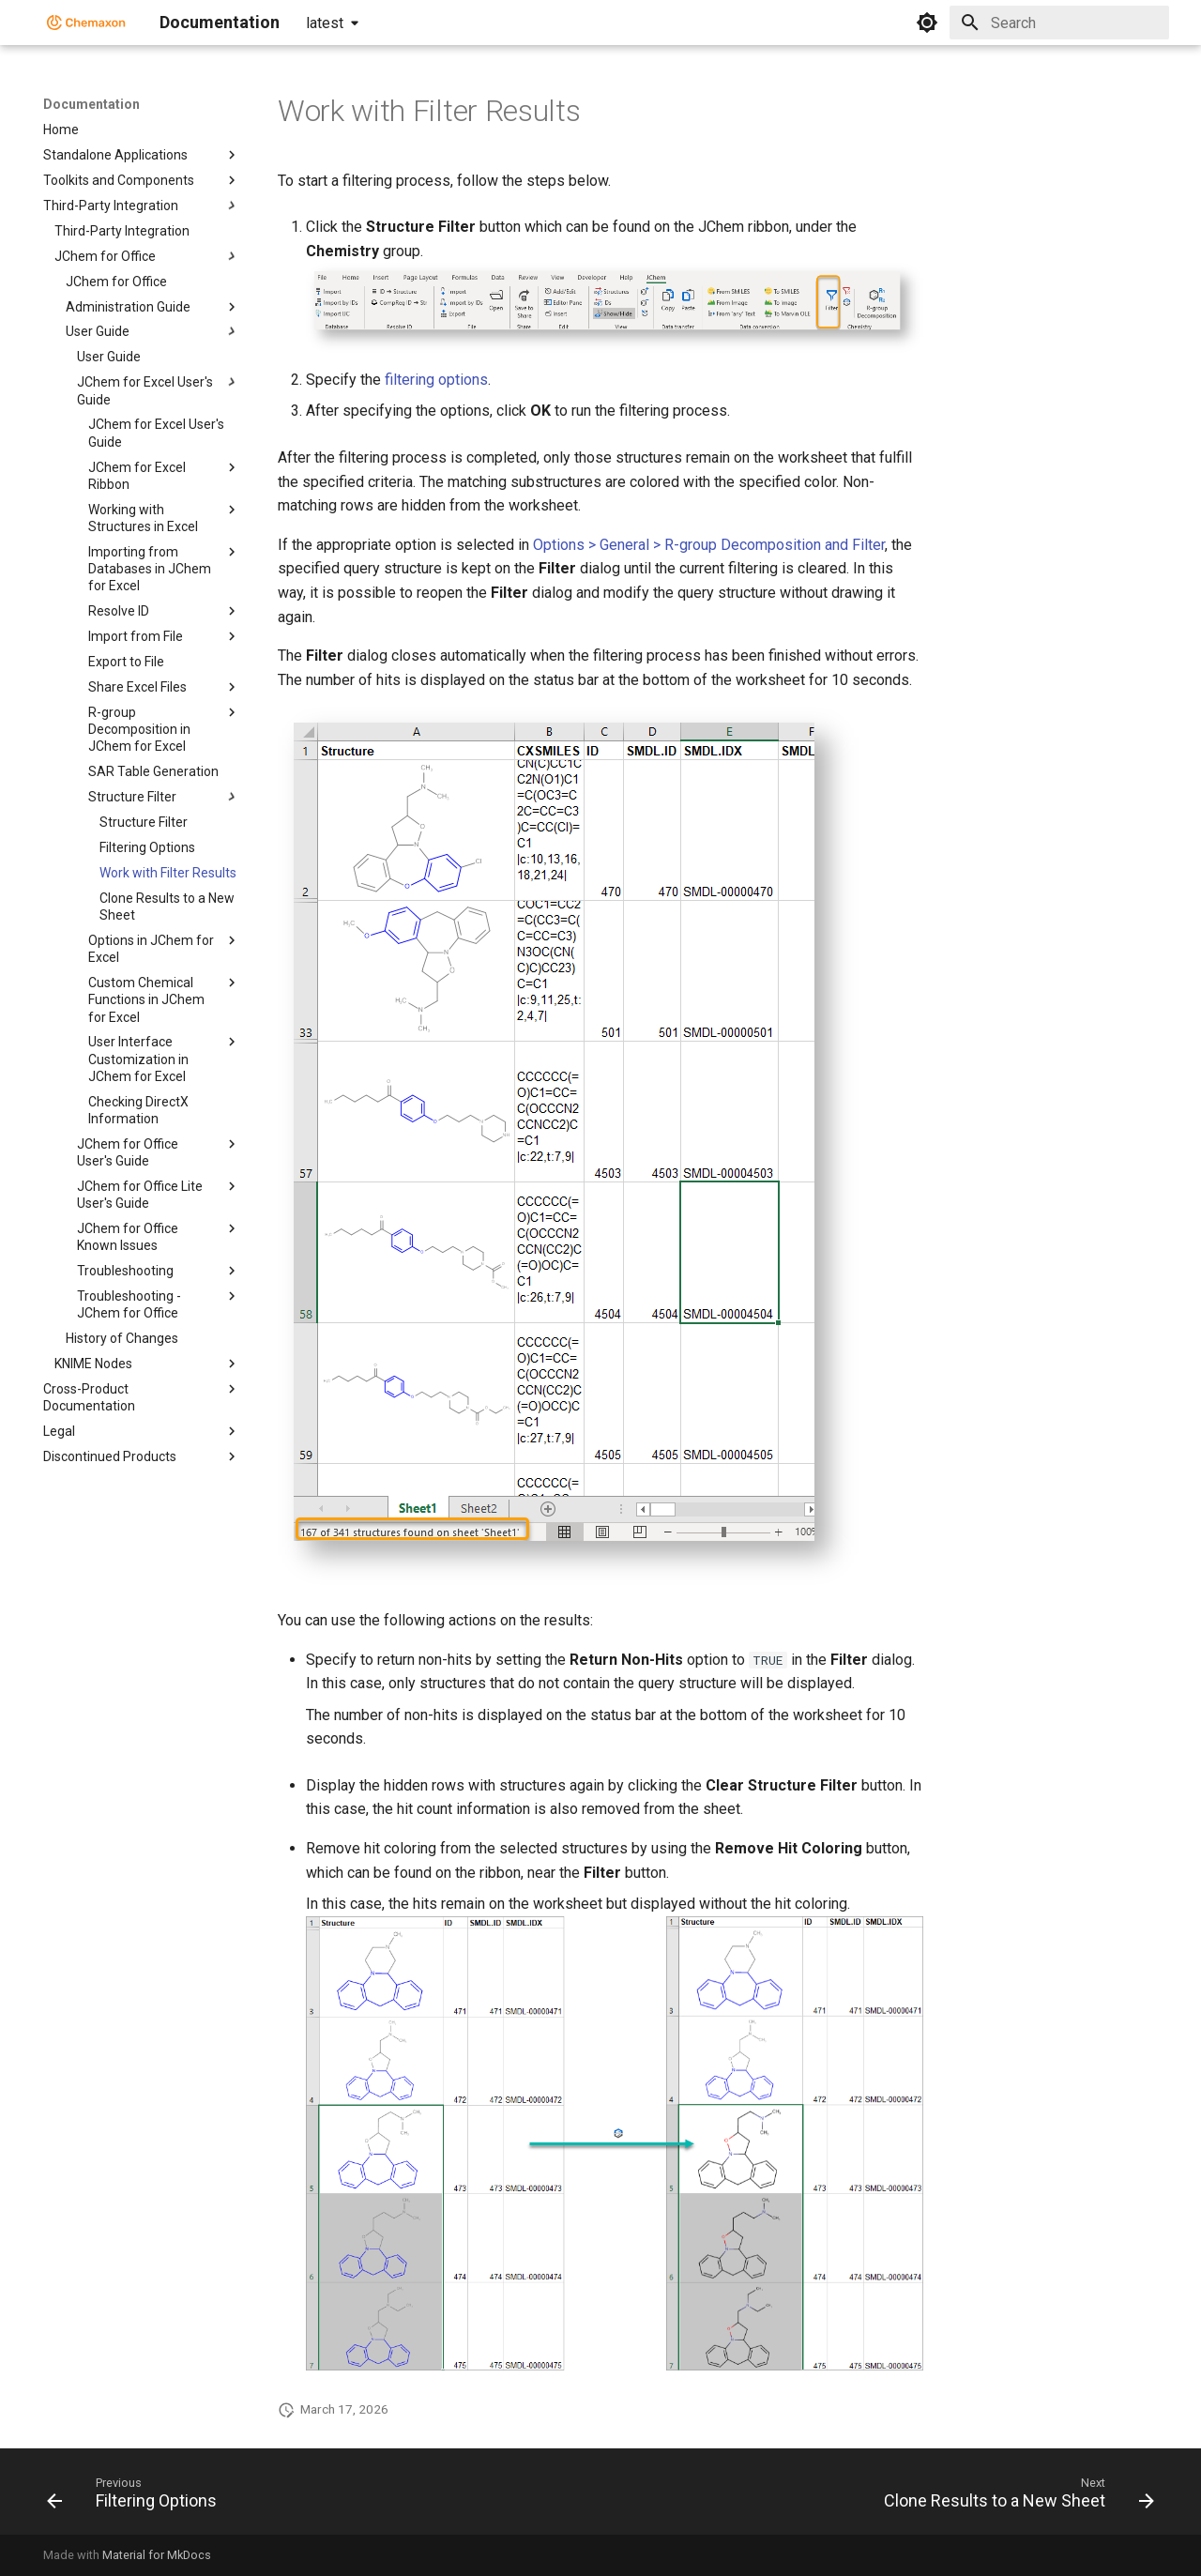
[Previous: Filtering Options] (137, 2497)
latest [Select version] (324, 23)
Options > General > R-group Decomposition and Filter (709, 545)
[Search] (1059, 22)
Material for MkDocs (156, 2555)
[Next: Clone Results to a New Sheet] (1014, 2497)
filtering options (436, 380)
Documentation (91, 104)
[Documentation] (86, 22)
